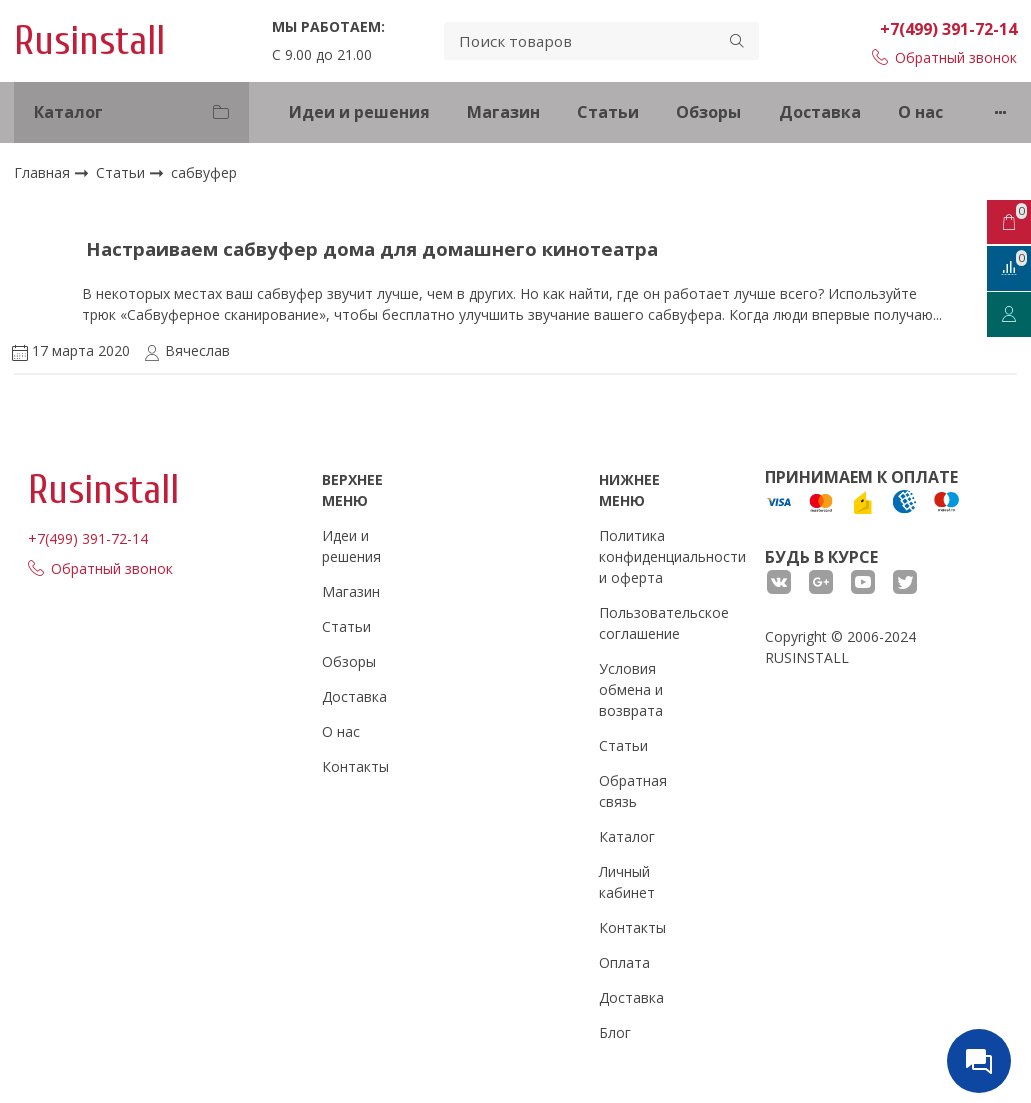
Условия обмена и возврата (631, 689)
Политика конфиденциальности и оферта (672, 556)
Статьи (608, 112)
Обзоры (708, 112)
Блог (615, 1032)
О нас (920, 112)
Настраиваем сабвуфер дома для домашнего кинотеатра (372, 248)
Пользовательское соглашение (664, 623)
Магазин (503, 112)
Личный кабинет (627, 882)
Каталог (627, 836)
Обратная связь (633, 791)
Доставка (820, 112)
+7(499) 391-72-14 (948, 29)
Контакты (355, 766)
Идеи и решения (359, 112)
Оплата (624, 962)
